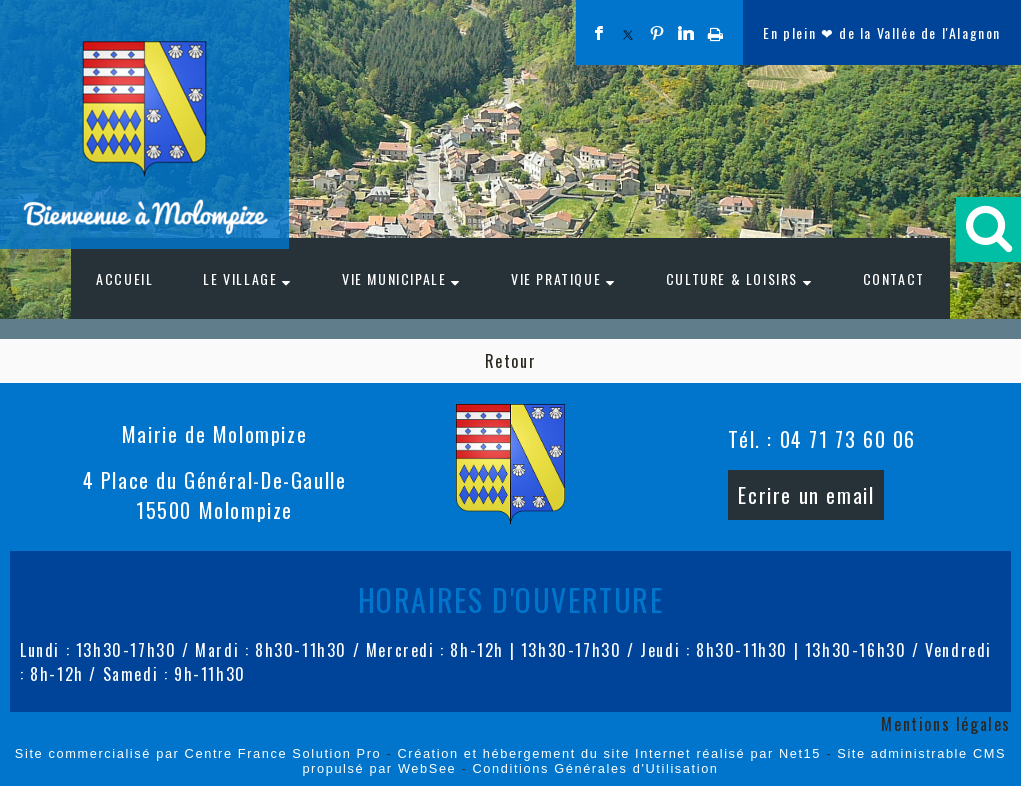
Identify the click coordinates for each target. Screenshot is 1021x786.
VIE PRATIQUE (556, 278)
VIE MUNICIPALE (394, 278)
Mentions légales (946, 724)
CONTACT (894, 278)
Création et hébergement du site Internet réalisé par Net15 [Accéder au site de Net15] (609, 753)
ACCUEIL (124, 278)
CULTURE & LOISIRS (732, 278)
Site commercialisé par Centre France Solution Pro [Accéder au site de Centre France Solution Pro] (198, 753)
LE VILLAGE (240, 278)
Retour (511, 361)
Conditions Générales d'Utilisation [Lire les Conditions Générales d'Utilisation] (596, 768)
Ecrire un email (806, 495)
